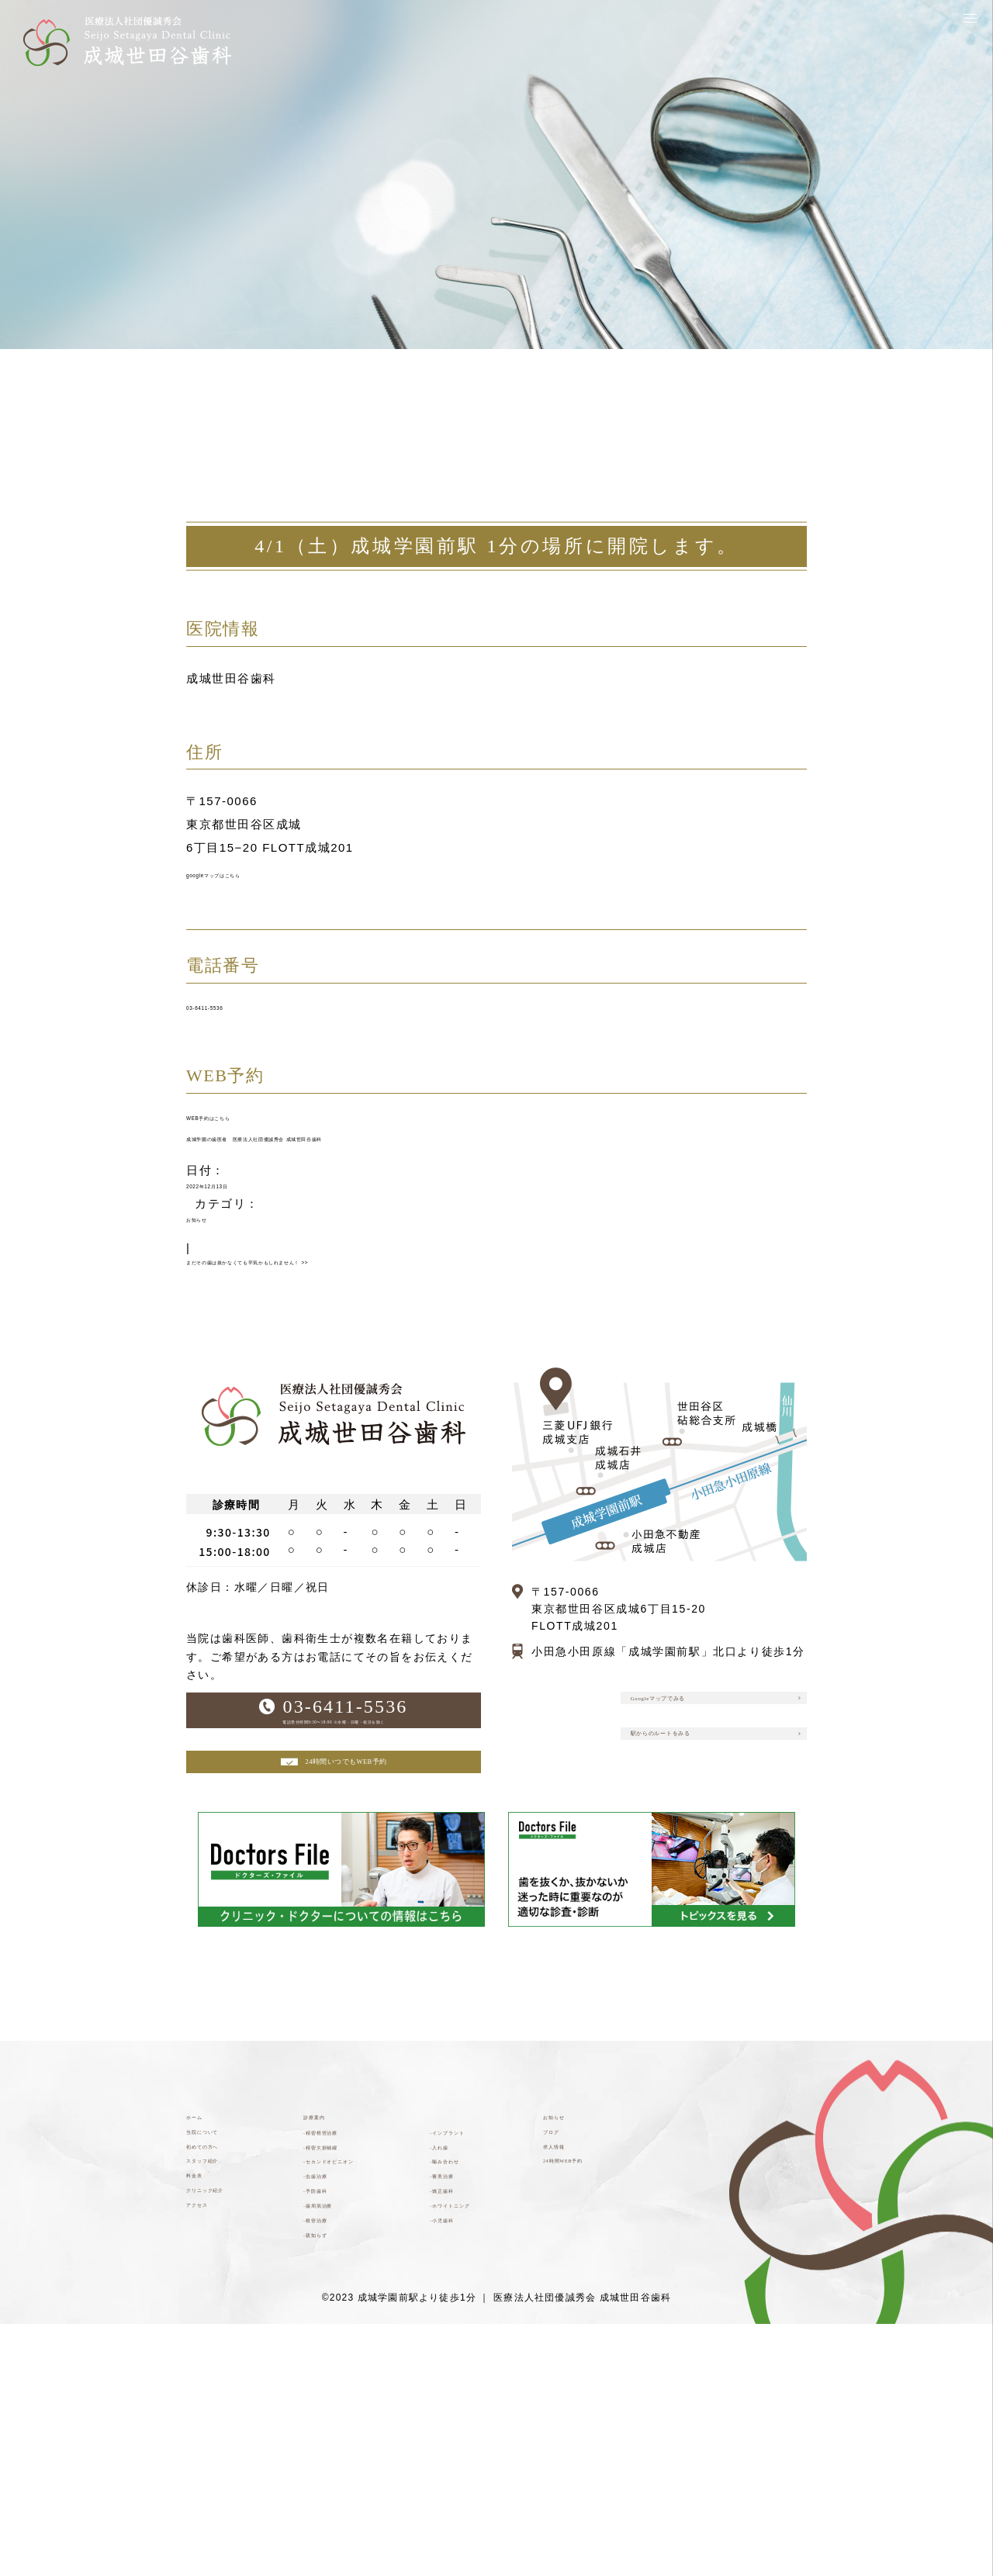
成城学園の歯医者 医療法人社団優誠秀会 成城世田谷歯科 (355, 1186)
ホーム (204, 2267)
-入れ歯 (451, 2317)
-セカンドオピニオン (356, 2350)
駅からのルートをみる (712, 1853)
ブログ (561, 2292)
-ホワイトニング (476, 2417)
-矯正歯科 (457, 2392)
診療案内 (328, 2267)
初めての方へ (223, 2317)
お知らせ (211, 1293)
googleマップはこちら (252, 882)
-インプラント (470, 2293)
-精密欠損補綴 (343, 2317)
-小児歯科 (457, 2442)
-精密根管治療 (343, 2293)
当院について (223, 2292)
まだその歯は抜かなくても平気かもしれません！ (337, 1348)
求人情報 (568, 2317)
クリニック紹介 (230, 2392)
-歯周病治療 (337, 2433)
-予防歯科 (330, 2408)
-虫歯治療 (330, 2383)
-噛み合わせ (463, 2342)
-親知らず (330, 2483)
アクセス (211, 2416)
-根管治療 (330, 2458)
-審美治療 (457, 2367)
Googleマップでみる (707, 1799)
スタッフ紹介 (223, 2342)
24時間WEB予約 (589, 2342)
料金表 (204, 2367)
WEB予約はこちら (239, 1151)
